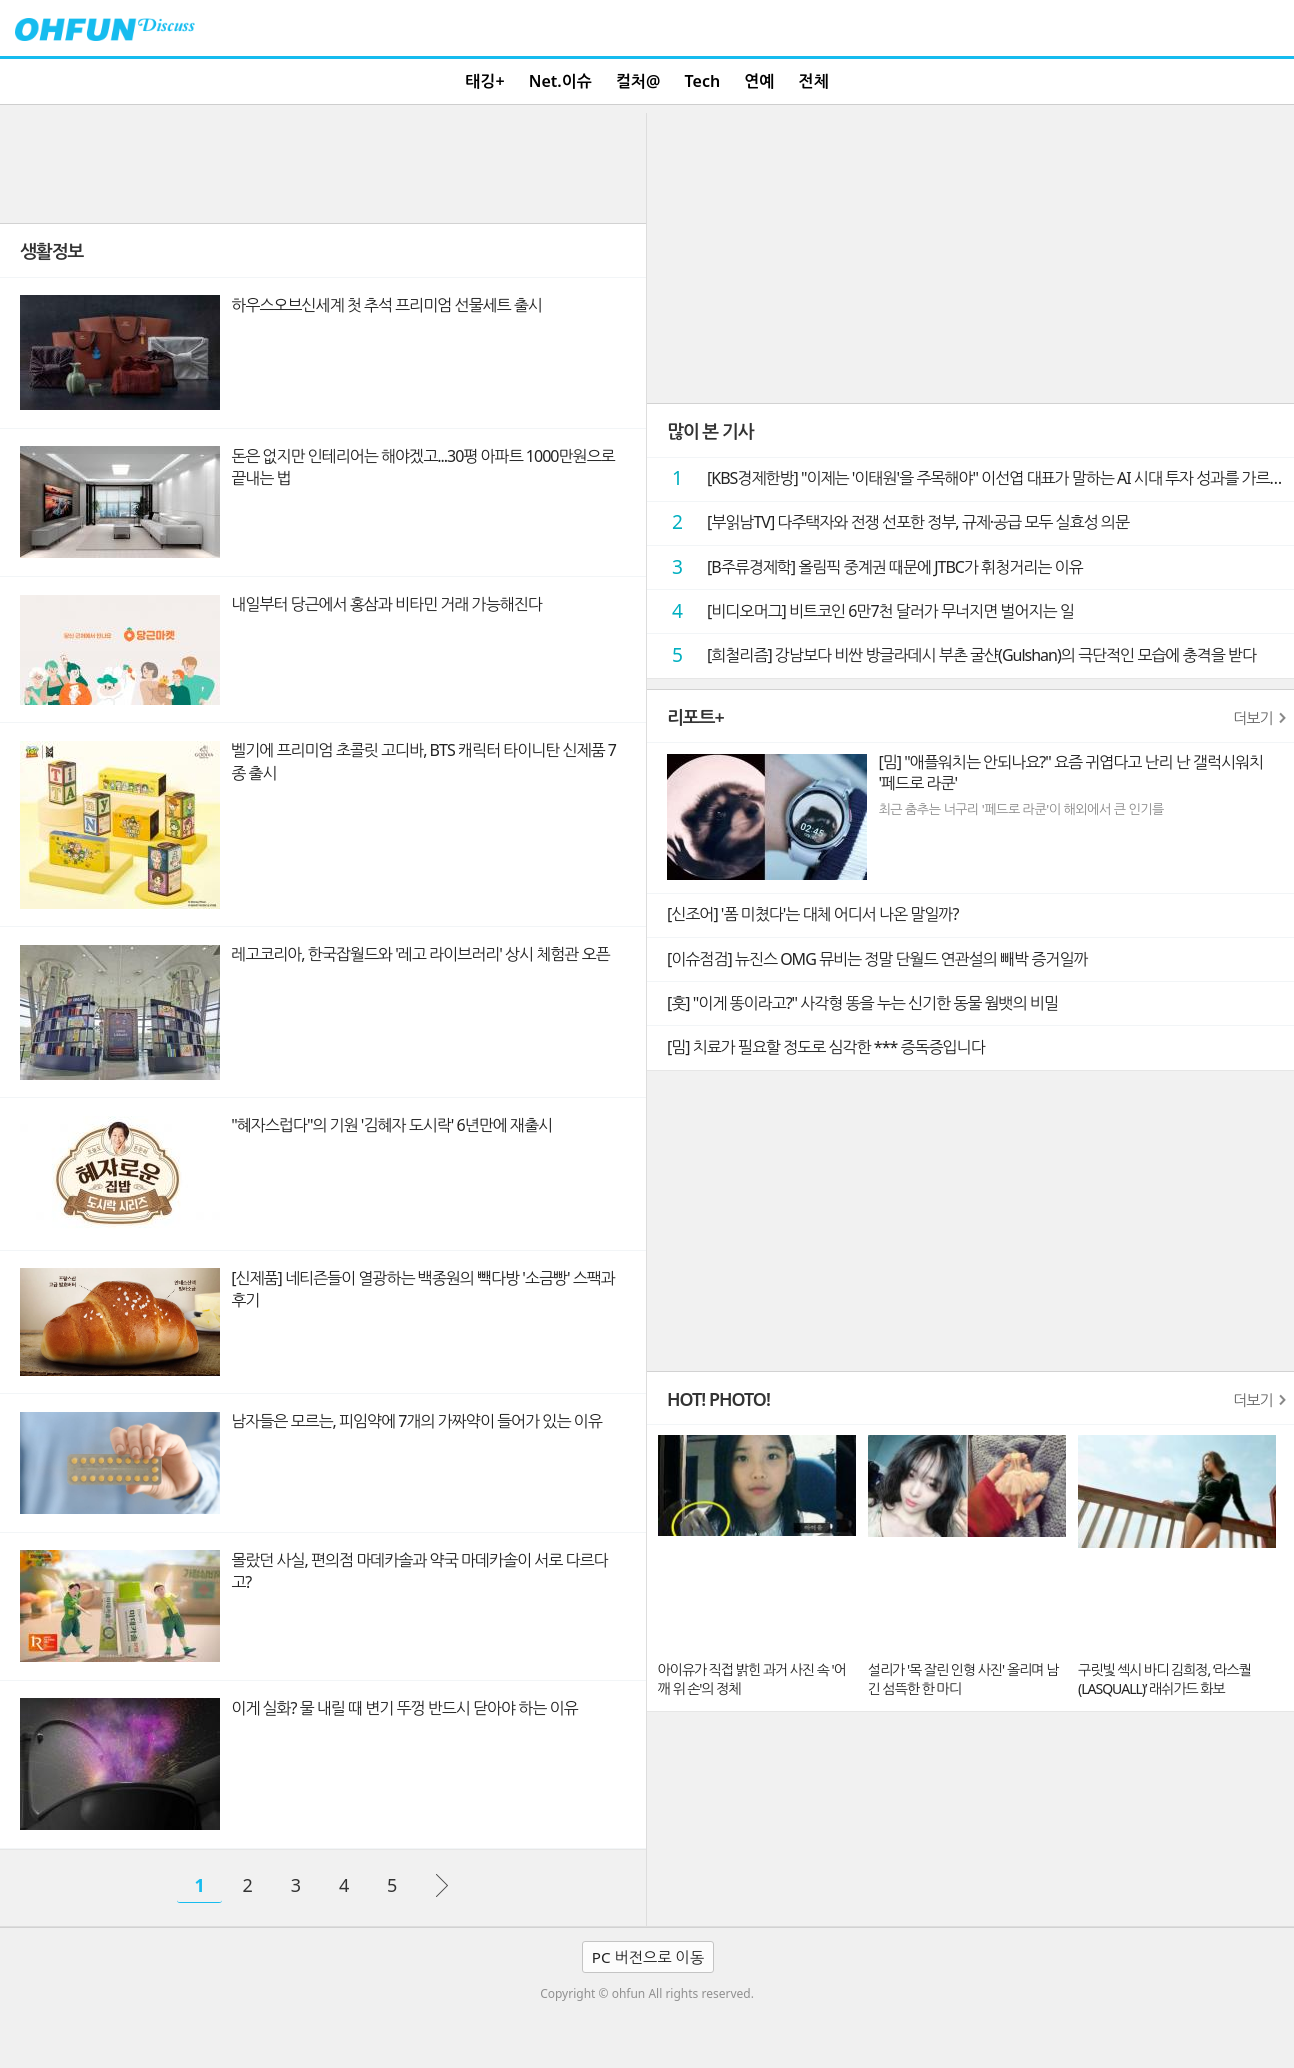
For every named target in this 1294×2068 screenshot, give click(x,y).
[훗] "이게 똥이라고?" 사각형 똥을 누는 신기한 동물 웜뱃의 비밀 (862, 1003)
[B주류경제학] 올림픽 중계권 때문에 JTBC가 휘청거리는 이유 (870, 566)
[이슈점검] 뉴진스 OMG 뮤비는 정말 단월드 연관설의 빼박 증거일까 (877, 959)
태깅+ (484, 81)
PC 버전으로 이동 (648, 1957)
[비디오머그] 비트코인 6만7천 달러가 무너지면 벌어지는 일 (865, 610)
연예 (759, 81)
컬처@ (638, 81)
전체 (814, 81)
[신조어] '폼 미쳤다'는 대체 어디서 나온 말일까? (812, 914)
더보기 (1253, 718)
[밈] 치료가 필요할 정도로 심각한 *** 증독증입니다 (826, 1047)
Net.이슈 (560, 81)
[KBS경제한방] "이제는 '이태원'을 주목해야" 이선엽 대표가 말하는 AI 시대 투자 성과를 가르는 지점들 (975, 477)
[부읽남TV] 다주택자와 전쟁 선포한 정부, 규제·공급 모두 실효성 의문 (893, 521)
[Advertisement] (323, 163)
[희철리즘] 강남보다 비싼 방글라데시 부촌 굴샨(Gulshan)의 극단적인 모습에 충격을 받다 (956, 654)
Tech (703, 81)
